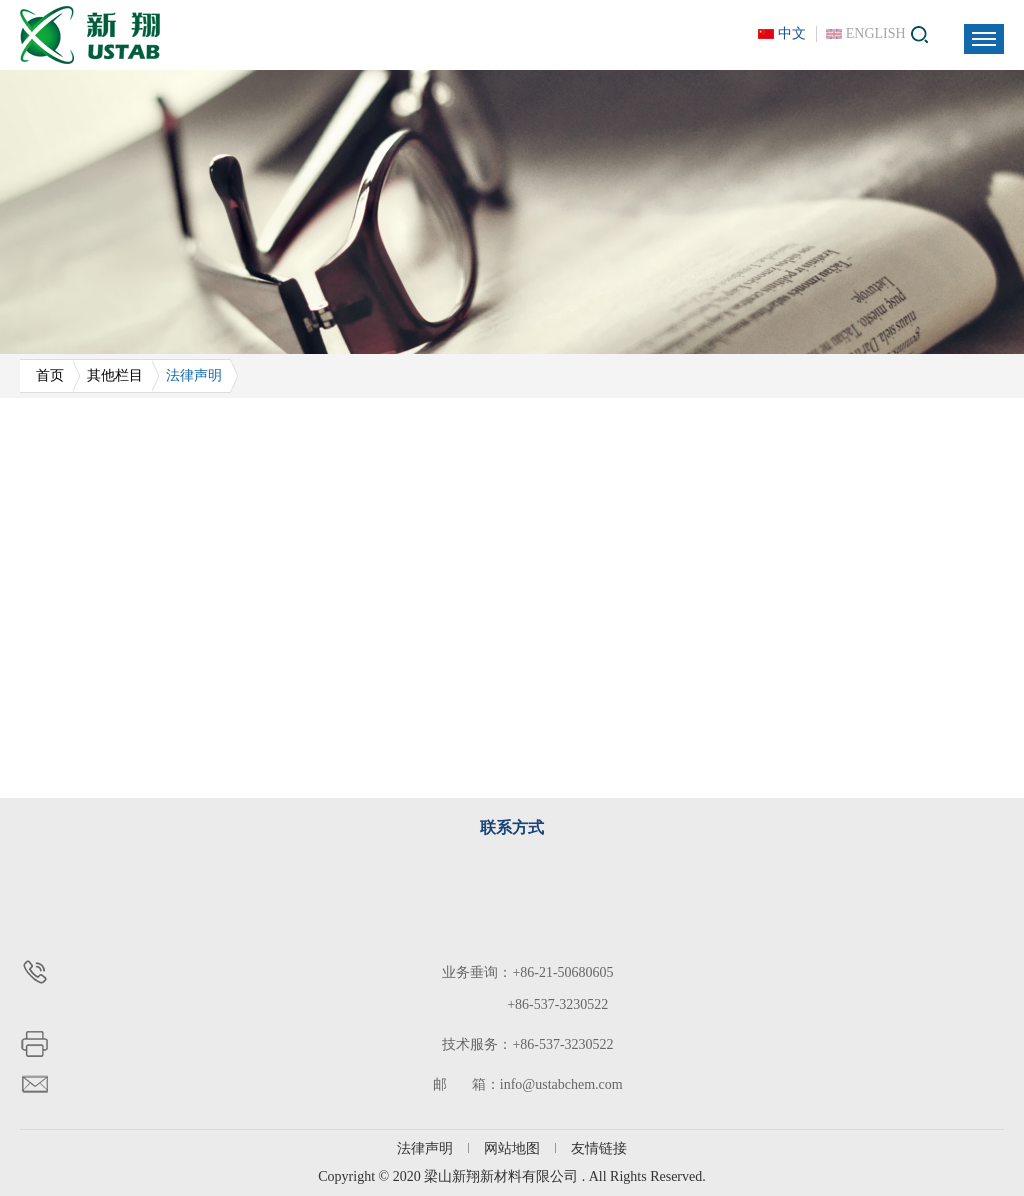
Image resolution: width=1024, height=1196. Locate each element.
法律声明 (425, 1148)
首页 (50, 375)
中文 (792, 33)
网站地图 (512, 1148)
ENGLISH (876, 33)
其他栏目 (115, 375)
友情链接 (599, 1148)
